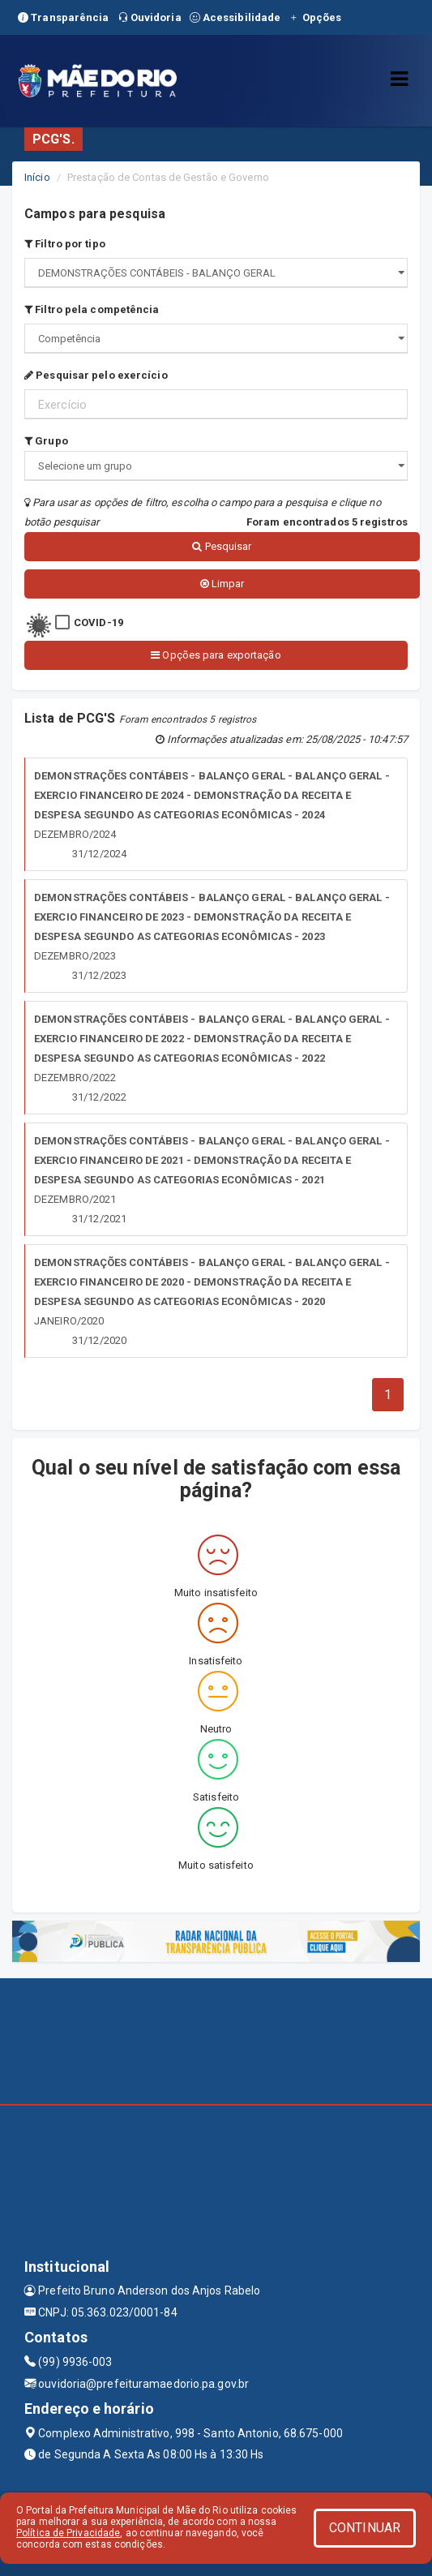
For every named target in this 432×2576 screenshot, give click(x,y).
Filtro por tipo (64, 244)
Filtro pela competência (92, 309)
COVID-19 (98, 622)
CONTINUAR (364, 2527)
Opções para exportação (215, 655)
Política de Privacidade (68, 2533)
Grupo (46, 441)
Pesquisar (221, 546)
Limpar (222, 583)
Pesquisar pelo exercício (96, 375)
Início (37, 177)
